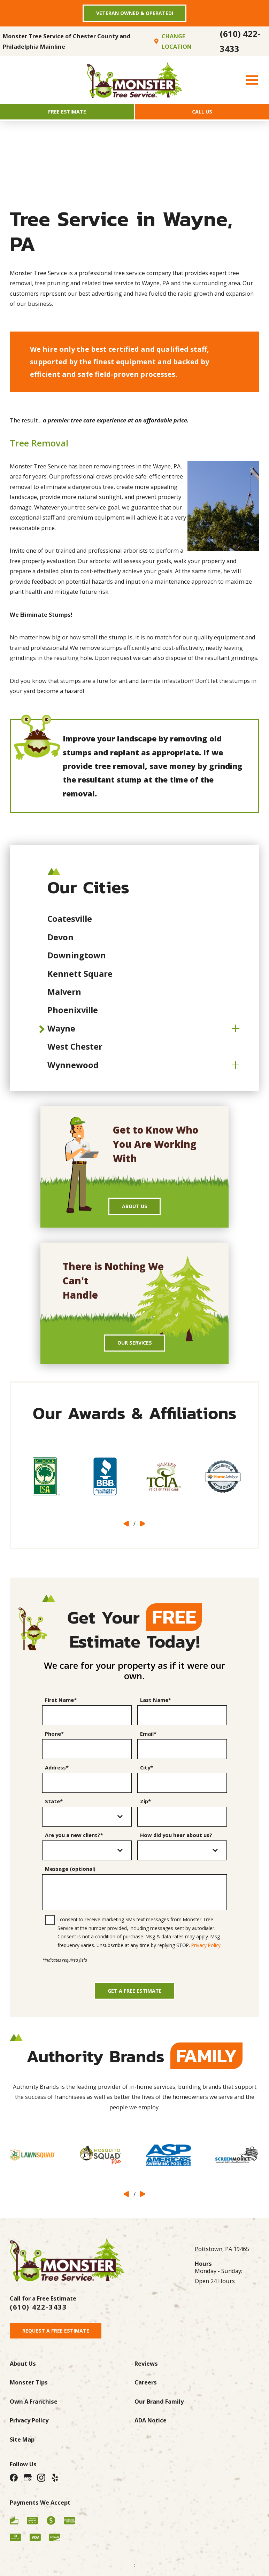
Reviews (146, 2380)
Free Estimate (67, 115)
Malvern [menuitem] (64, 996)
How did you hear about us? (176, 1844)
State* (54, 1810)
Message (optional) (70, 1878)
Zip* (145, 1810)
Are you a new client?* (74, 1844)
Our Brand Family (159, 2419)
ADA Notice (150, 2438)
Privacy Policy (206, 1955)
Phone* (54, 1743)
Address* (57, 1777)
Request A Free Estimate (60, 2347)
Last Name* (155, 1709)
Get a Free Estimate (134, 2004)
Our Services (134, 1351)
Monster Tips (29, 2400)
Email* (148, 1743)
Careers (145, 2400)
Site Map (22, 2457)
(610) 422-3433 (240, 44)
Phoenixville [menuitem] (72, 1014)
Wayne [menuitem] (61, 1033)
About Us (134, 1212)
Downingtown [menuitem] (76, 960)
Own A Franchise (33, 2419)
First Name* (61, 1709)
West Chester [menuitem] (74, 1051)
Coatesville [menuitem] (69, 923)
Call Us (202, 115)
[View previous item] (126, 1533)
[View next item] (143, 1533)
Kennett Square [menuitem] (80, 978)
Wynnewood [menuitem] (73, 1069)
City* (146, 1777)
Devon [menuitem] (60, 942)
